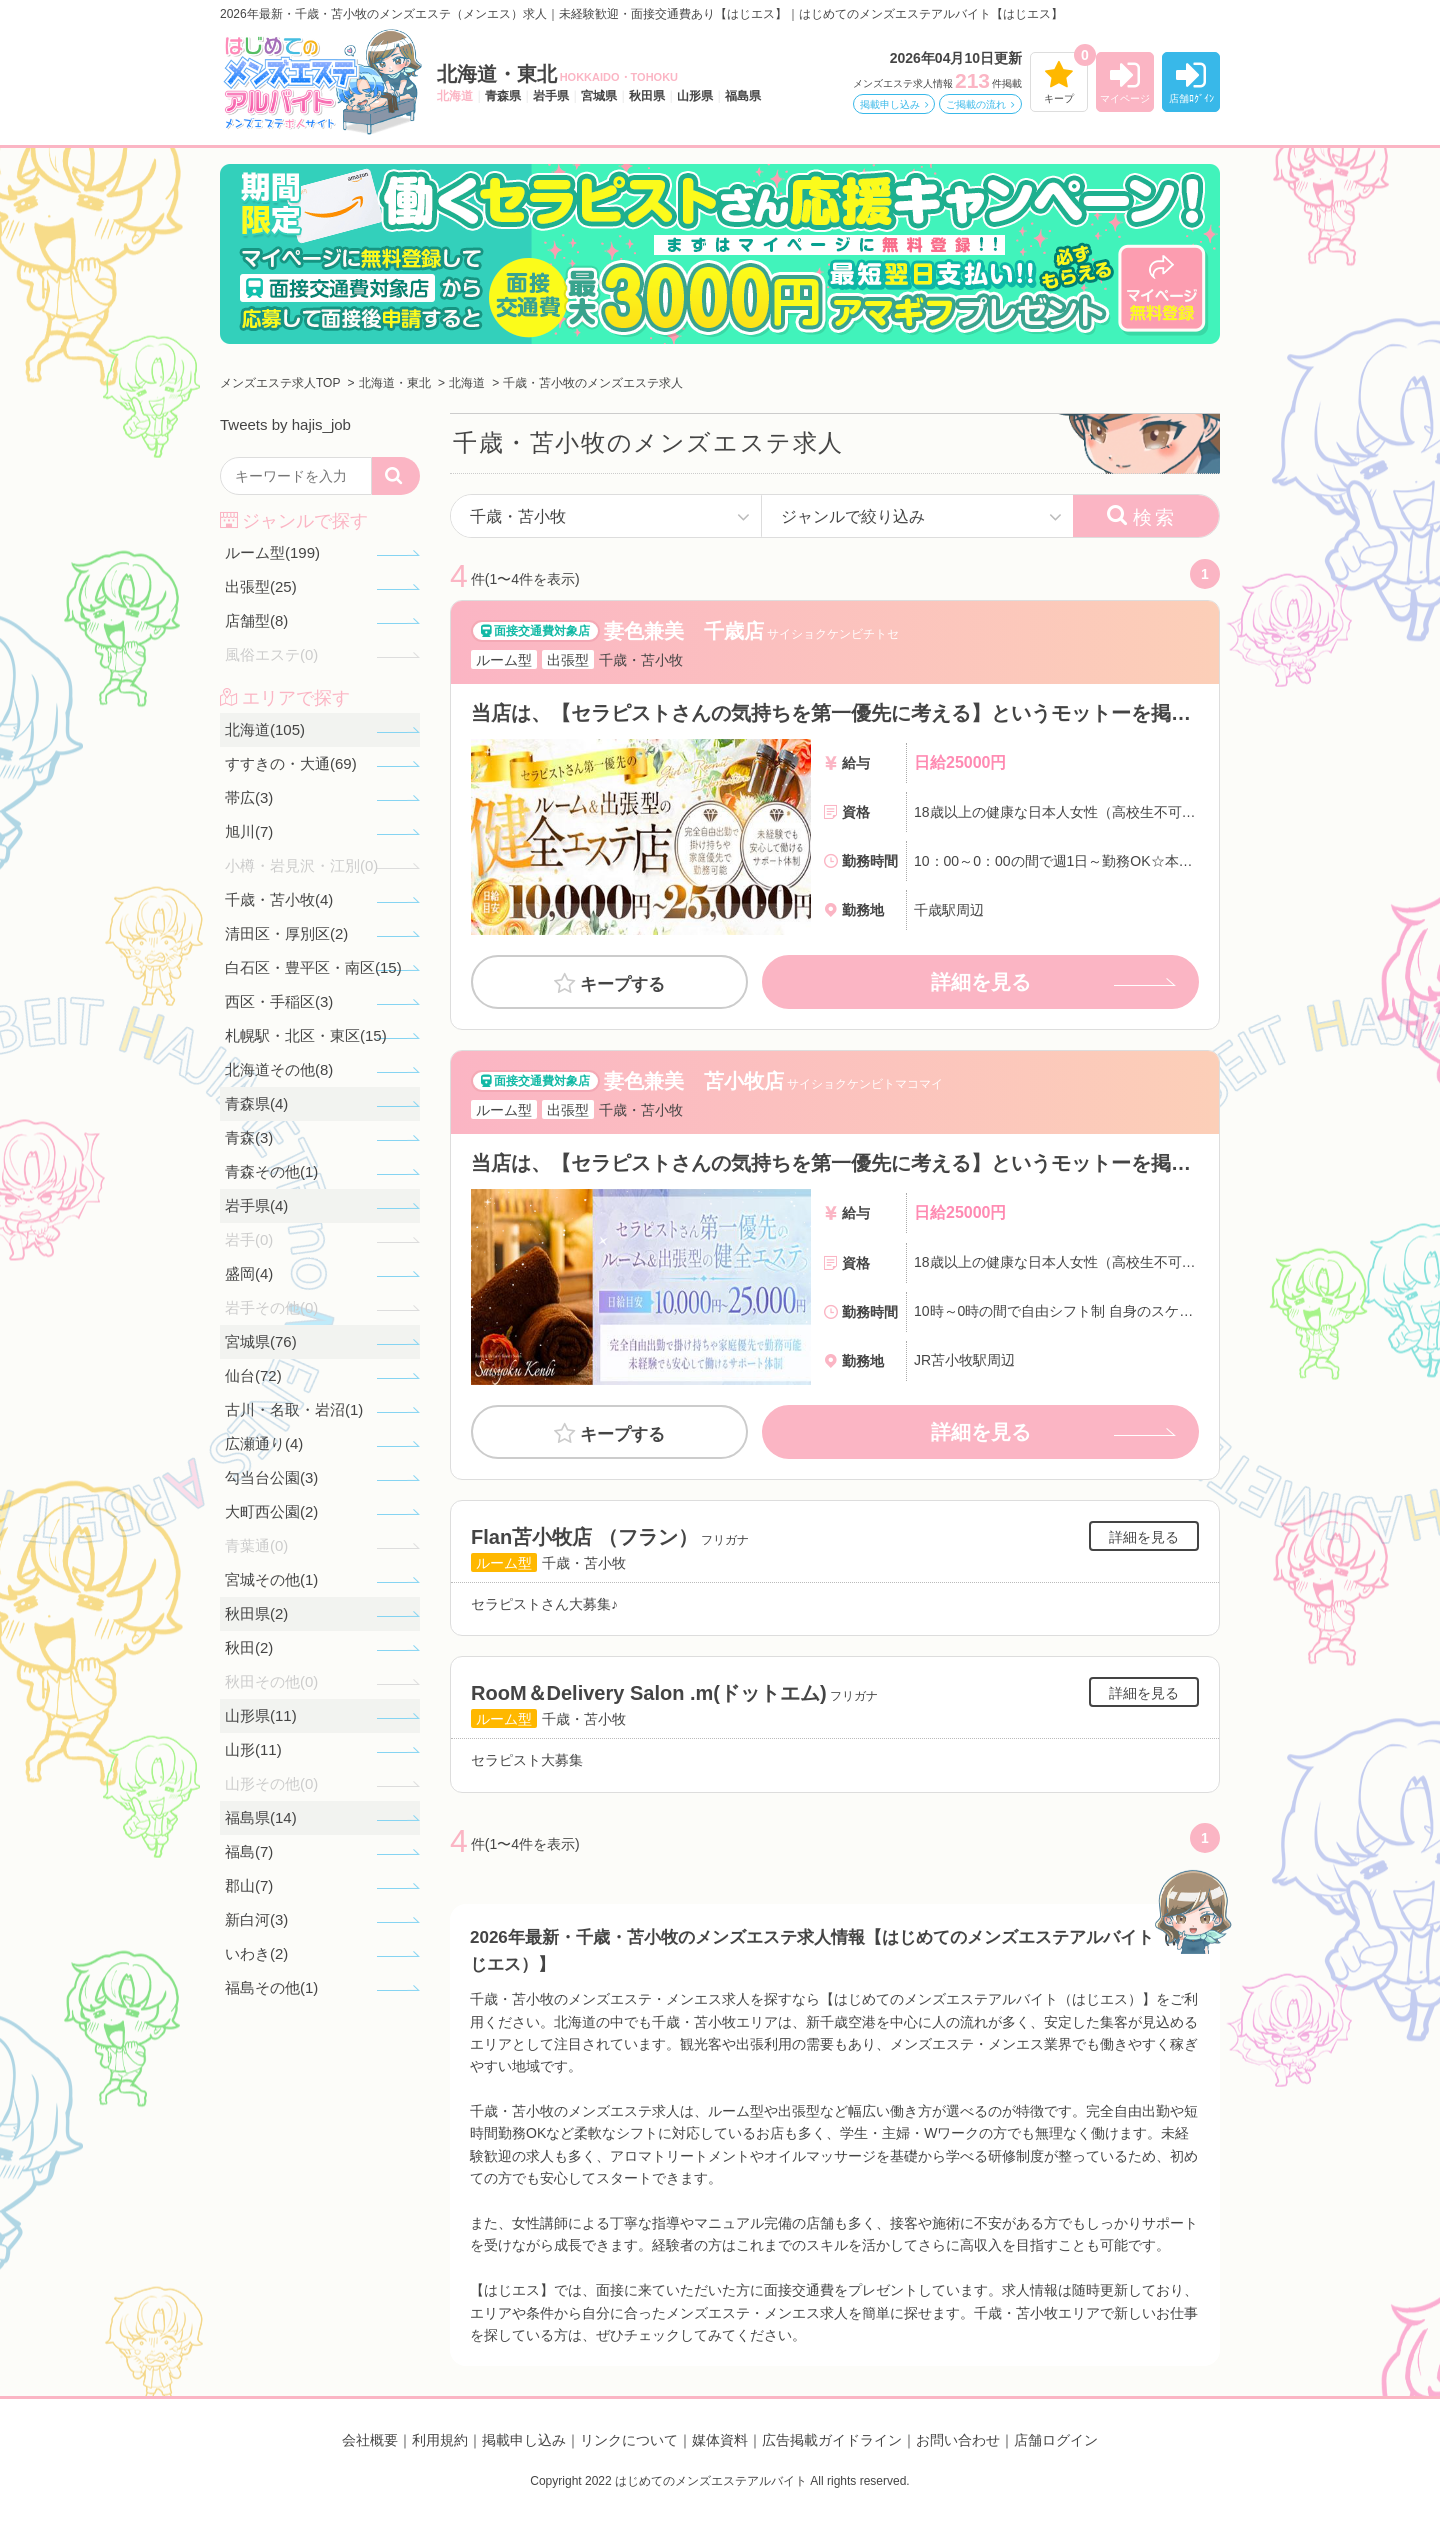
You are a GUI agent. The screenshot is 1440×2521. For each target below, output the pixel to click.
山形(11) (253, 1749)
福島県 (743, 96)
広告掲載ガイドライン (832, 2440)
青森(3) (249, 1137)
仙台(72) (253, 1375)
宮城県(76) (261, 1341)
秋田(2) (249, 1647)
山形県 (695, 96)
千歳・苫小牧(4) (279, 899)
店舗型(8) (256, 620)
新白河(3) (256, 1919)
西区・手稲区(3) (279, 1001)
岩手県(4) (256, 1205)
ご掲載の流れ (976, 104)
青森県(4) (256, 1103)
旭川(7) (249, 831)
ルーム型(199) (272, 552)
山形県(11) (261, 1715)
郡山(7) (249, 1885)
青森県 (503, 96)
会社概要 (370, 2440)
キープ (1059, 98)
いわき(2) (256, 1953)
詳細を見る (981, 982)
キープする (622, 984)
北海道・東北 (557, 74)
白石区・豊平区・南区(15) (313, 967)
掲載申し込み (890, 104)
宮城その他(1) (271, 1579)
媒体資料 (720, 2440)
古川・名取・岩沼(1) (294, 1409)
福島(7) (249, 1851)
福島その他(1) (271, 1987)
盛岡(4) (249, 1273)
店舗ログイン (1056, 2440)
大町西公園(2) (271, 1511)
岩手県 (551, 96)
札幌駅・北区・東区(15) (306, 1035)
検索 (1155, 517)
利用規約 (440, 2440)
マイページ (1125, 98)
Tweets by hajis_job (285, 424)
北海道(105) (265, 729)
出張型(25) (261, 586)
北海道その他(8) (279, 1069)
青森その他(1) (271, 1171)
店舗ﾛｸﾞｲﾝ (1191, 98)
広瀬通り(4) (264, 1443)
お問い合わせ (958, 2440)
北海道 (455, 96)
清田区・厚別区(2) (286, 933)
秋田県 (647, 96)
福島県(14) (261, 1817)
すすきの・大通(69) (291, 763)
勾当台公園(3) (271, 1477)
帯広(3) (249, 797)
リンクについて (629, 2440)
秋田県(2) (256, 1613)
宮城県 (599, 96)
